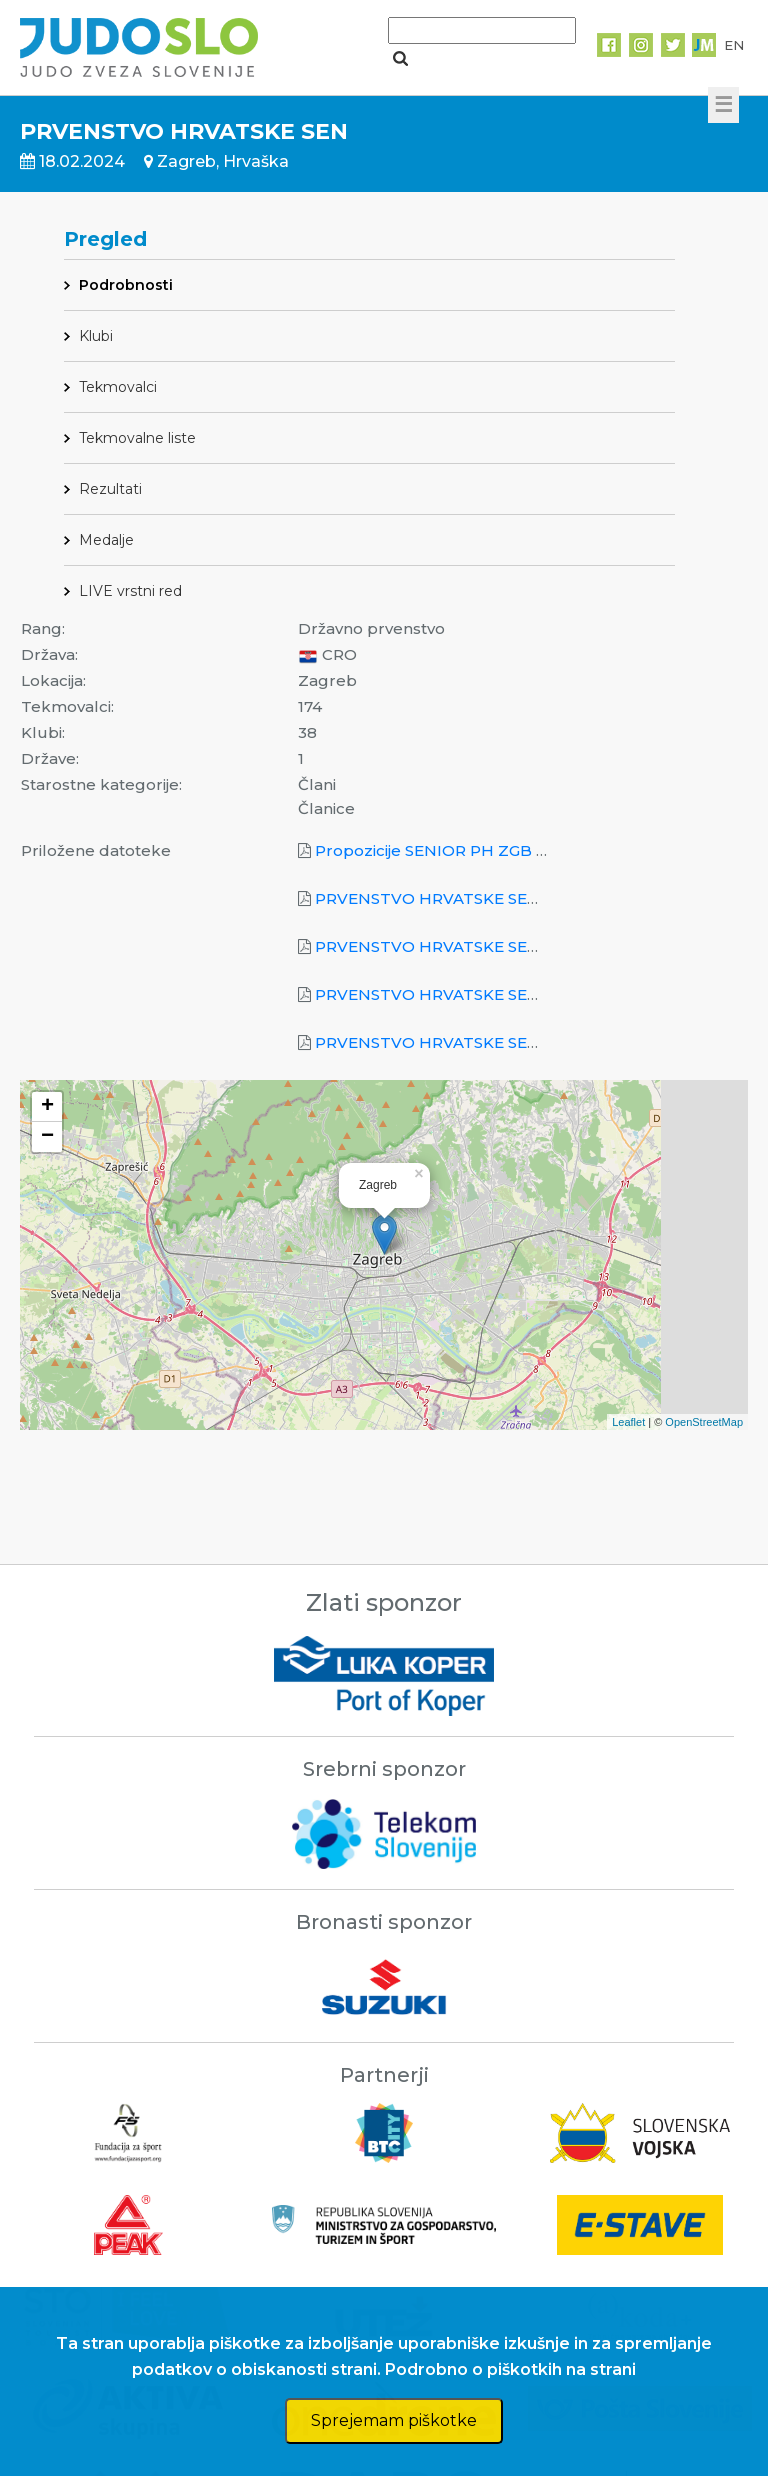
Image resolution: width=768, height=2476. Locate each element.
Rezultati (110, 489)
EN (734, 45)
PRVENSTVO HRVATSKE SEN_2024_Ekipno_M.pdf (509, 898)
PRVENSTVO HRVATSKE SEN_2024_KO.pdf (482, 1042)
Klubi (96, 336)
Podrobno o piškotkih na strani (510, 2369)
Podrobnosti (126, 285)
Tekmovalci (118, 387)
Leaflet (628, 1422)
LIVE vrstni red (130, 591)
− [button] (47, 1137)
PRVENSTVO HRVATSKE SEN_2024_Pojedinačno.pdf (518, 994)
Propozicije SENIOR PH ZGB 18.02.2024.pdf (481, 850)
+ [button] (47, 1107)
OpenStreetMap (704, 1422)
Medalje (106, 540)
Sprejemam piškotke (394, 2420)
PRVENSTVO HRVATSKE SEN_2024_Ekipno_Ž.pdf (506, 946)
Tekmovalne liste (137, 438)
